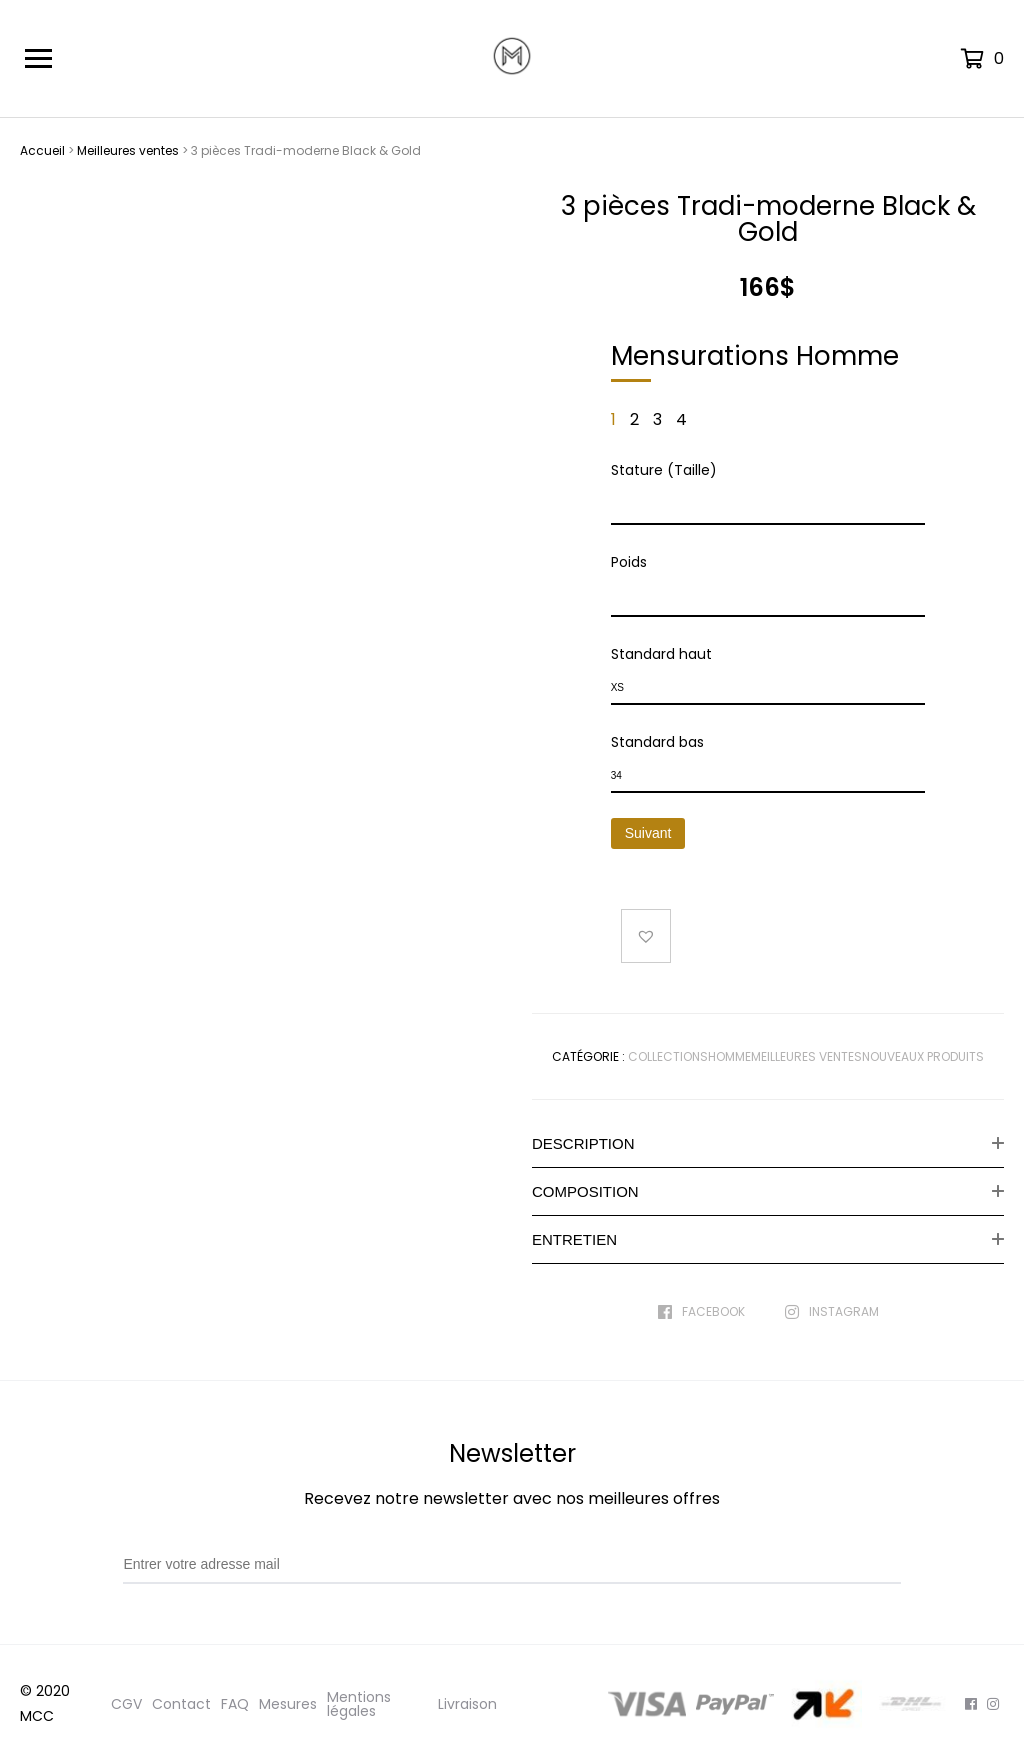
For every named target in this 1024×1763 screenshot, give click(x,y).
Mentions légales (359, 1704)
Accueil (42, 150)
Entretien (574, 1239)
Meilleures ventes (128, 150)
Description (583, 1143)
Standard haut (661, 654)
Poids (629, 562)
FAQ (235, 1704)
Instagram (832, 1312)
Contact (181, 1704)
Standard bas (657, 742)
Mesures (288, 1704)
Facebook (701, 1312)
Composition (585, 1191)
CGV (126, 1704)
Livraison (467, 1704)
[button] (646, 936)
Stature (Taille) (664, 470)
